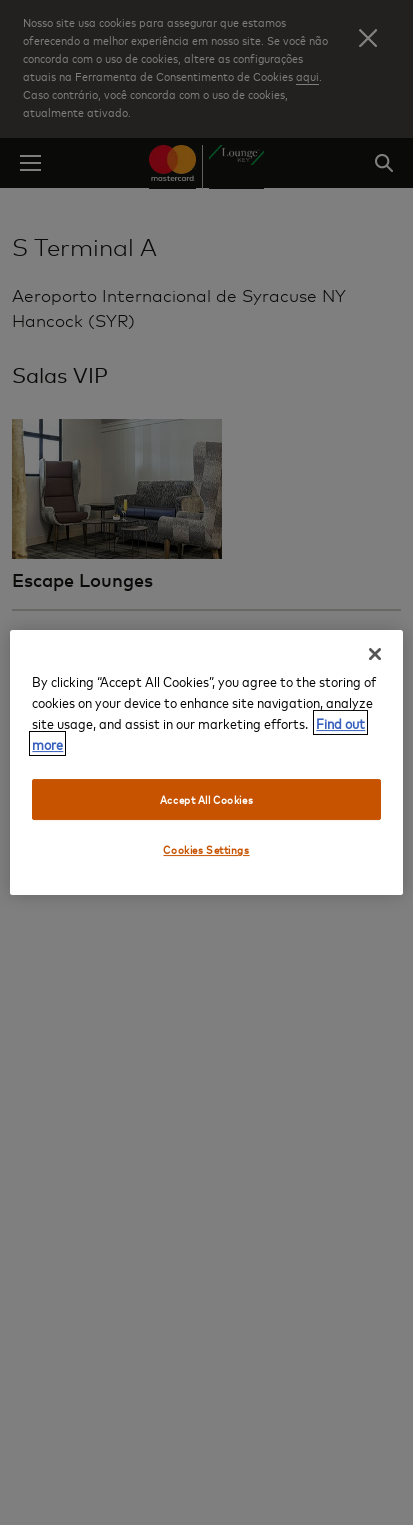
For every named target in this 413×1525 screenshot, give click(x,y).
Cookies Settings (206, 850)
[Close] (375, 654)
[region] (206, 763)
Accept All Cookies (206, 799)
